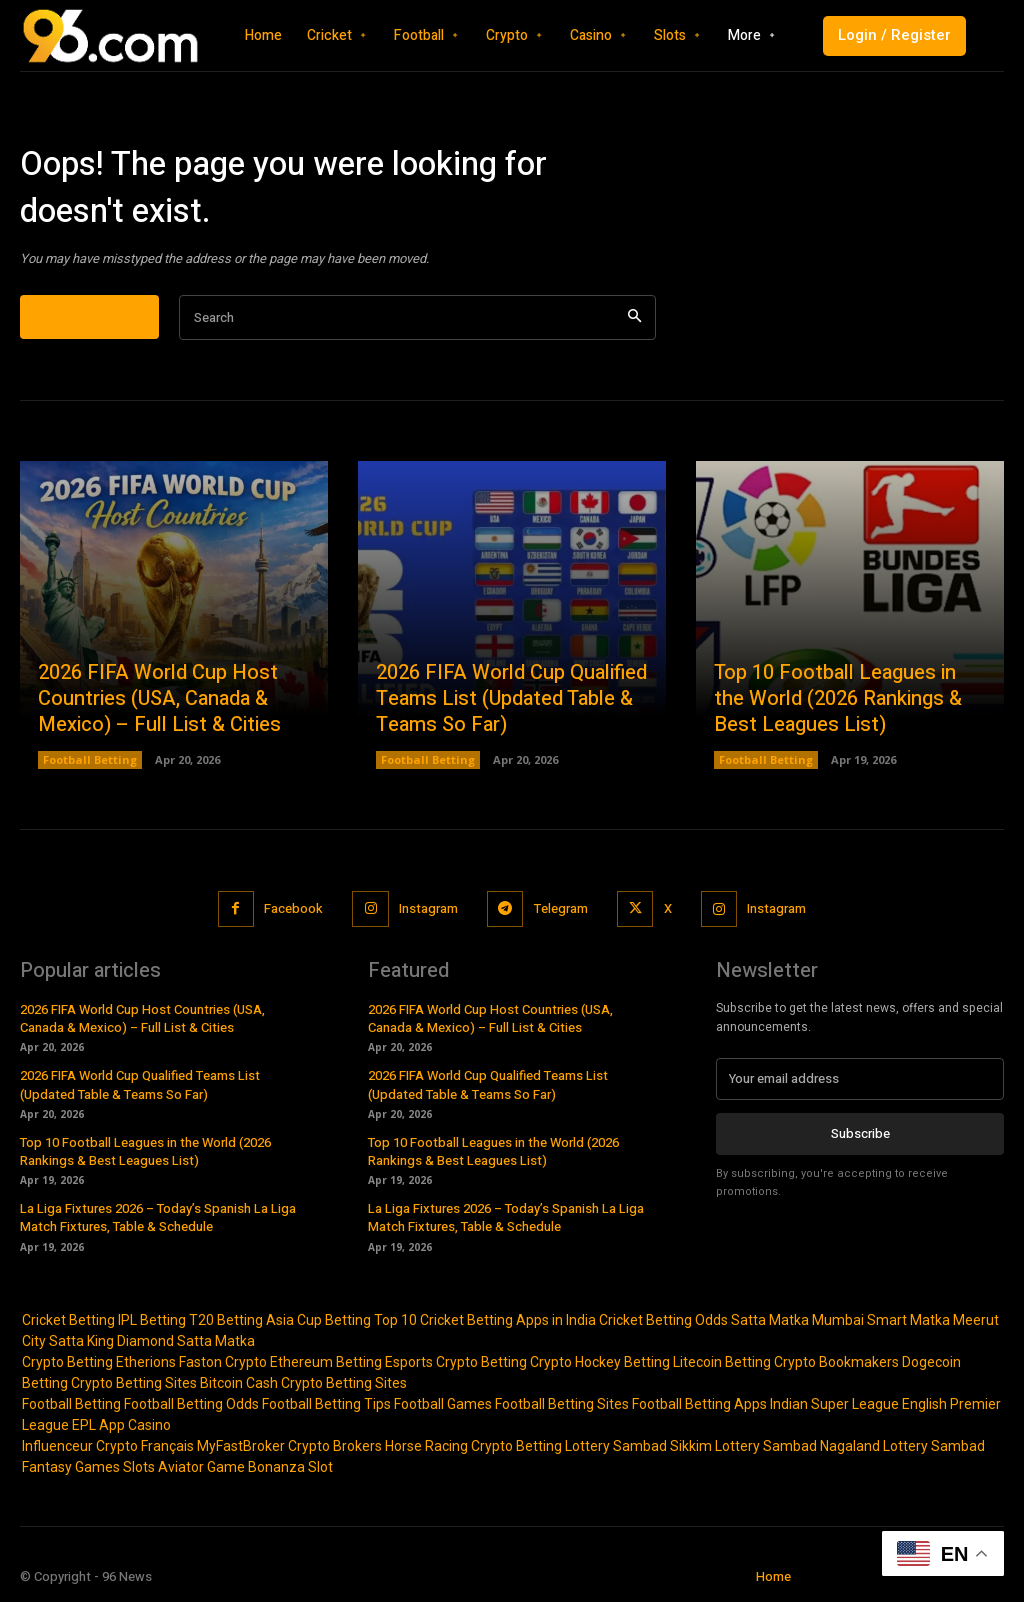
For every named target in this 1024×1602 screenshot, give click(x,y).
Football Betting (90, 760)
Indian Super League (834, 1404)
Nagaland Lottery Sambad (902, 1446)
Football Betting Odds (191, 1404)
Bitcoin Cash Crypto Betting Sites (303, 1383)
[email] (860, 1079)
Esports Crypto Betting (456, 1362)
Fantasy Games (71, 1467)
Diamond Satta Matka (186, 1341)
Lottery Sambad (616, 1446)
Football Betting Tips (326, 1404)
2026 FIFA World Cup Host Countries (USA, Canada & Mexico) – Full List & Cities (159, 699)
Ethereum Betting (326, 1362)
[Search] (634, 318)
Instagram (427, 908)
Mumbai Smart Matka (881, 1320)
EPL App (98, 1425)
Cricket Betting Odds (663, 1320)
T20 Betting (226, 1320)
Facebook (292, 908)
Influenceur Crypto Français (108, 1446)
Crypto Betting (67, 1362)
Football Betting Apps (699, 1404)
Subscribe (860, 1133)
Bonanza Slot (290, 1467)
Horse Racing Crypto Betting (473, 1446)
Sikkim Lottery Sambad (743, 1446)
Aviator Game (201, 1467)
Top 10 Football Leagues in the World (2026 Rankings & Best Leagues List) (838, 699)
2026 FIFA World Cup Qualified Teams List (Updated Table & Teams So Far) (511, 699)
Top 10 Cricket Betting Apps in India (485, 1320)
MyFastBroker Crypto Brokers (289, 1446)
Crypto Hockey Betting (600, 1362)
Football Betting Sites (562, 1404)
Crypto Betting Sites (134, 1383)
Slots (139, 1467)
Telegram (561, 908)
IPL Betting (152, 1320)
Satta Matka (770, 1320)
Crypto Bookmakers (836, 1362)
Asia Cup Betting (318, 1320)
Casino (149, 1425)
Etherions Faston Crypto (191, 1362)
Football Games (443, 1404)
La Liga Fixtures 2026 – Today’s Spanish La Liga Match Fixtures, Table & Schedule (158, 1217)
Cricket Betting (68, 1320)
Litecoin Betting (722, 1362)
